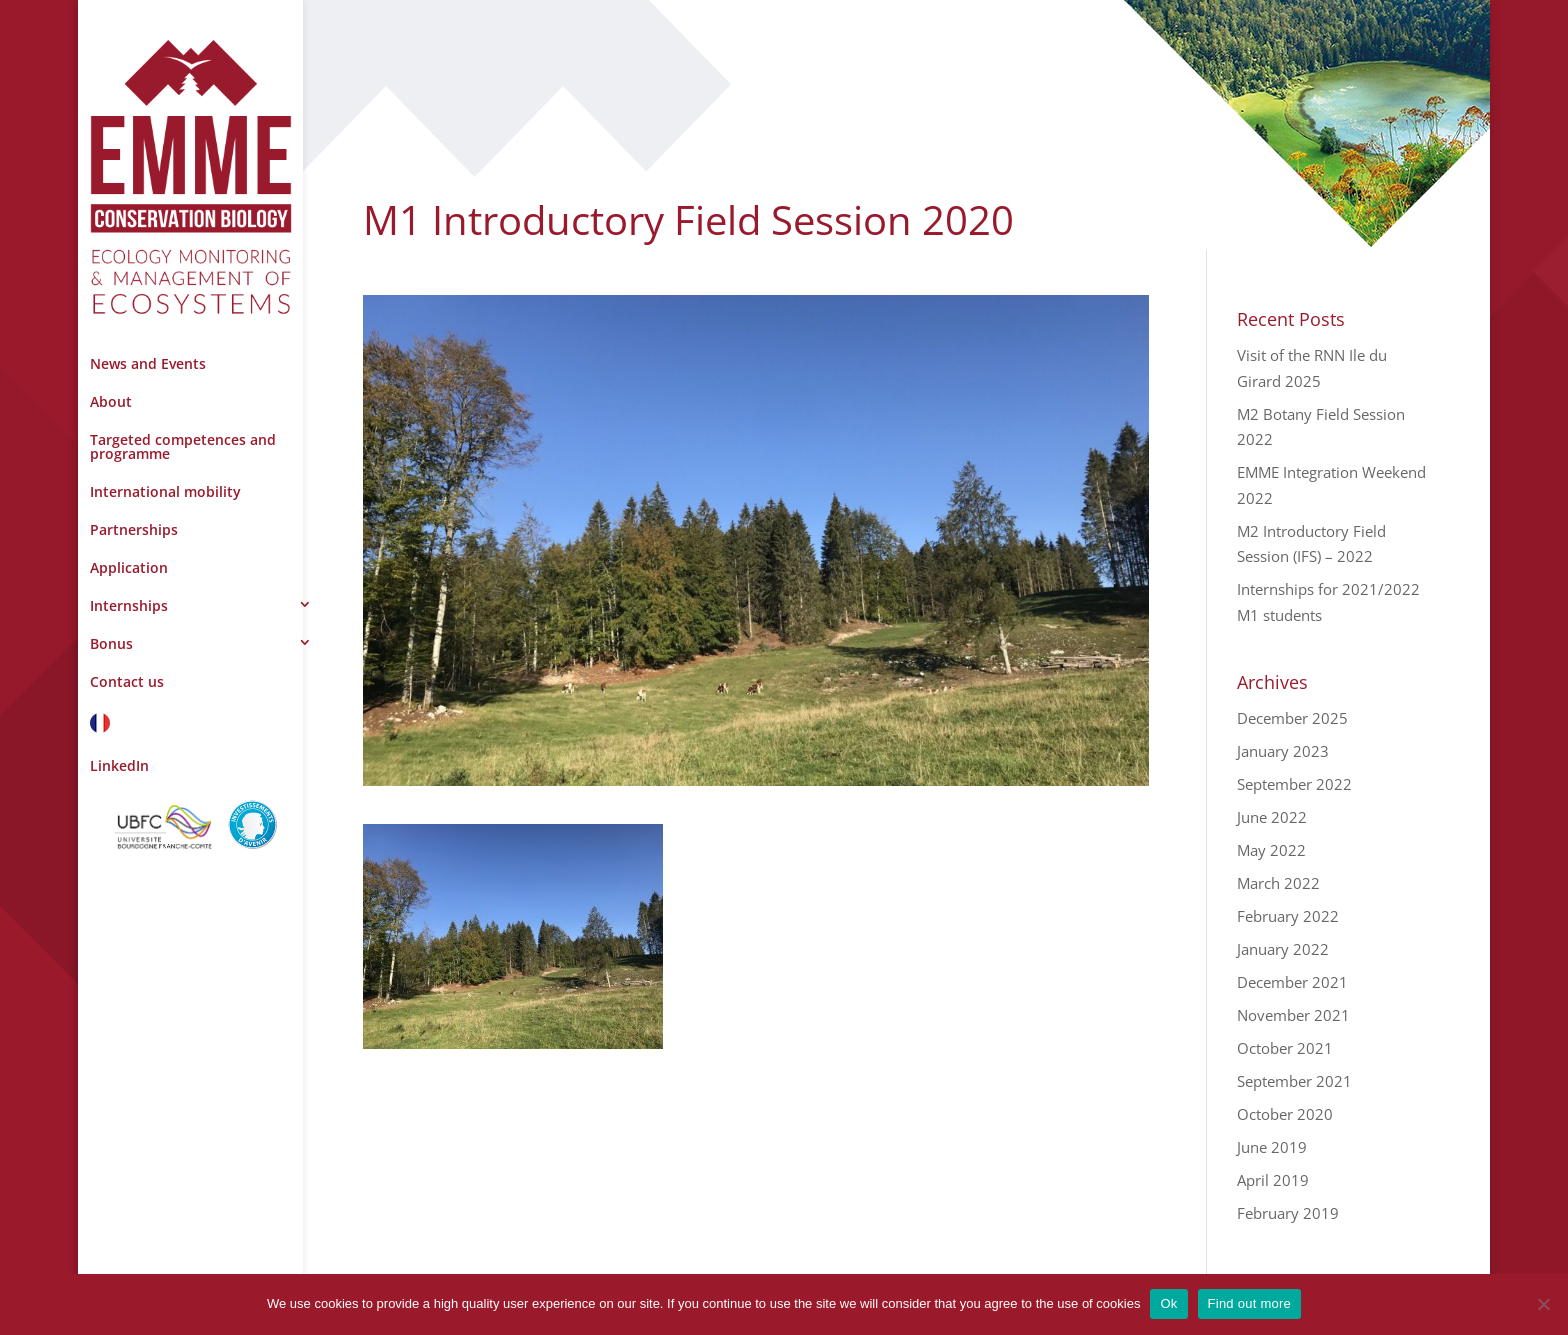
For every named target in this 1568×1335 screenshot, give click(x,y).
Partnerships (134, 529)
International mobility (165, 491)
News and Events (148, 363)
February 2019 (1288, 1213)
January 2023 (1283, 751)
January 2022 (1283, 949)
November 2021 (1293, 1015)
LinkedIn (119, 765)
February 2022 (1288, 916)
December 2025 (1292, 718)
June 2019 (1272, 1147)
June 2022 (1272, 817)
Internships (129, 605)
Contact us (127, 681)
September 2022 (1294, 784)
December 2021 (1292, 982)
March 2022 (1278, 883)
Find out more (1249, 1303)
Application (129, 567)
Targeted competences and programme (183, 446)
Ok (1168, 1303)
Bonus (111, 643)
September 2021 (1294, 1081)
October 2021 (1285, 1048)
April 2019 (1273, 1180)
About (111, 401)
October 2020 (1285, 1114)
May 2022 (1271, 850)
